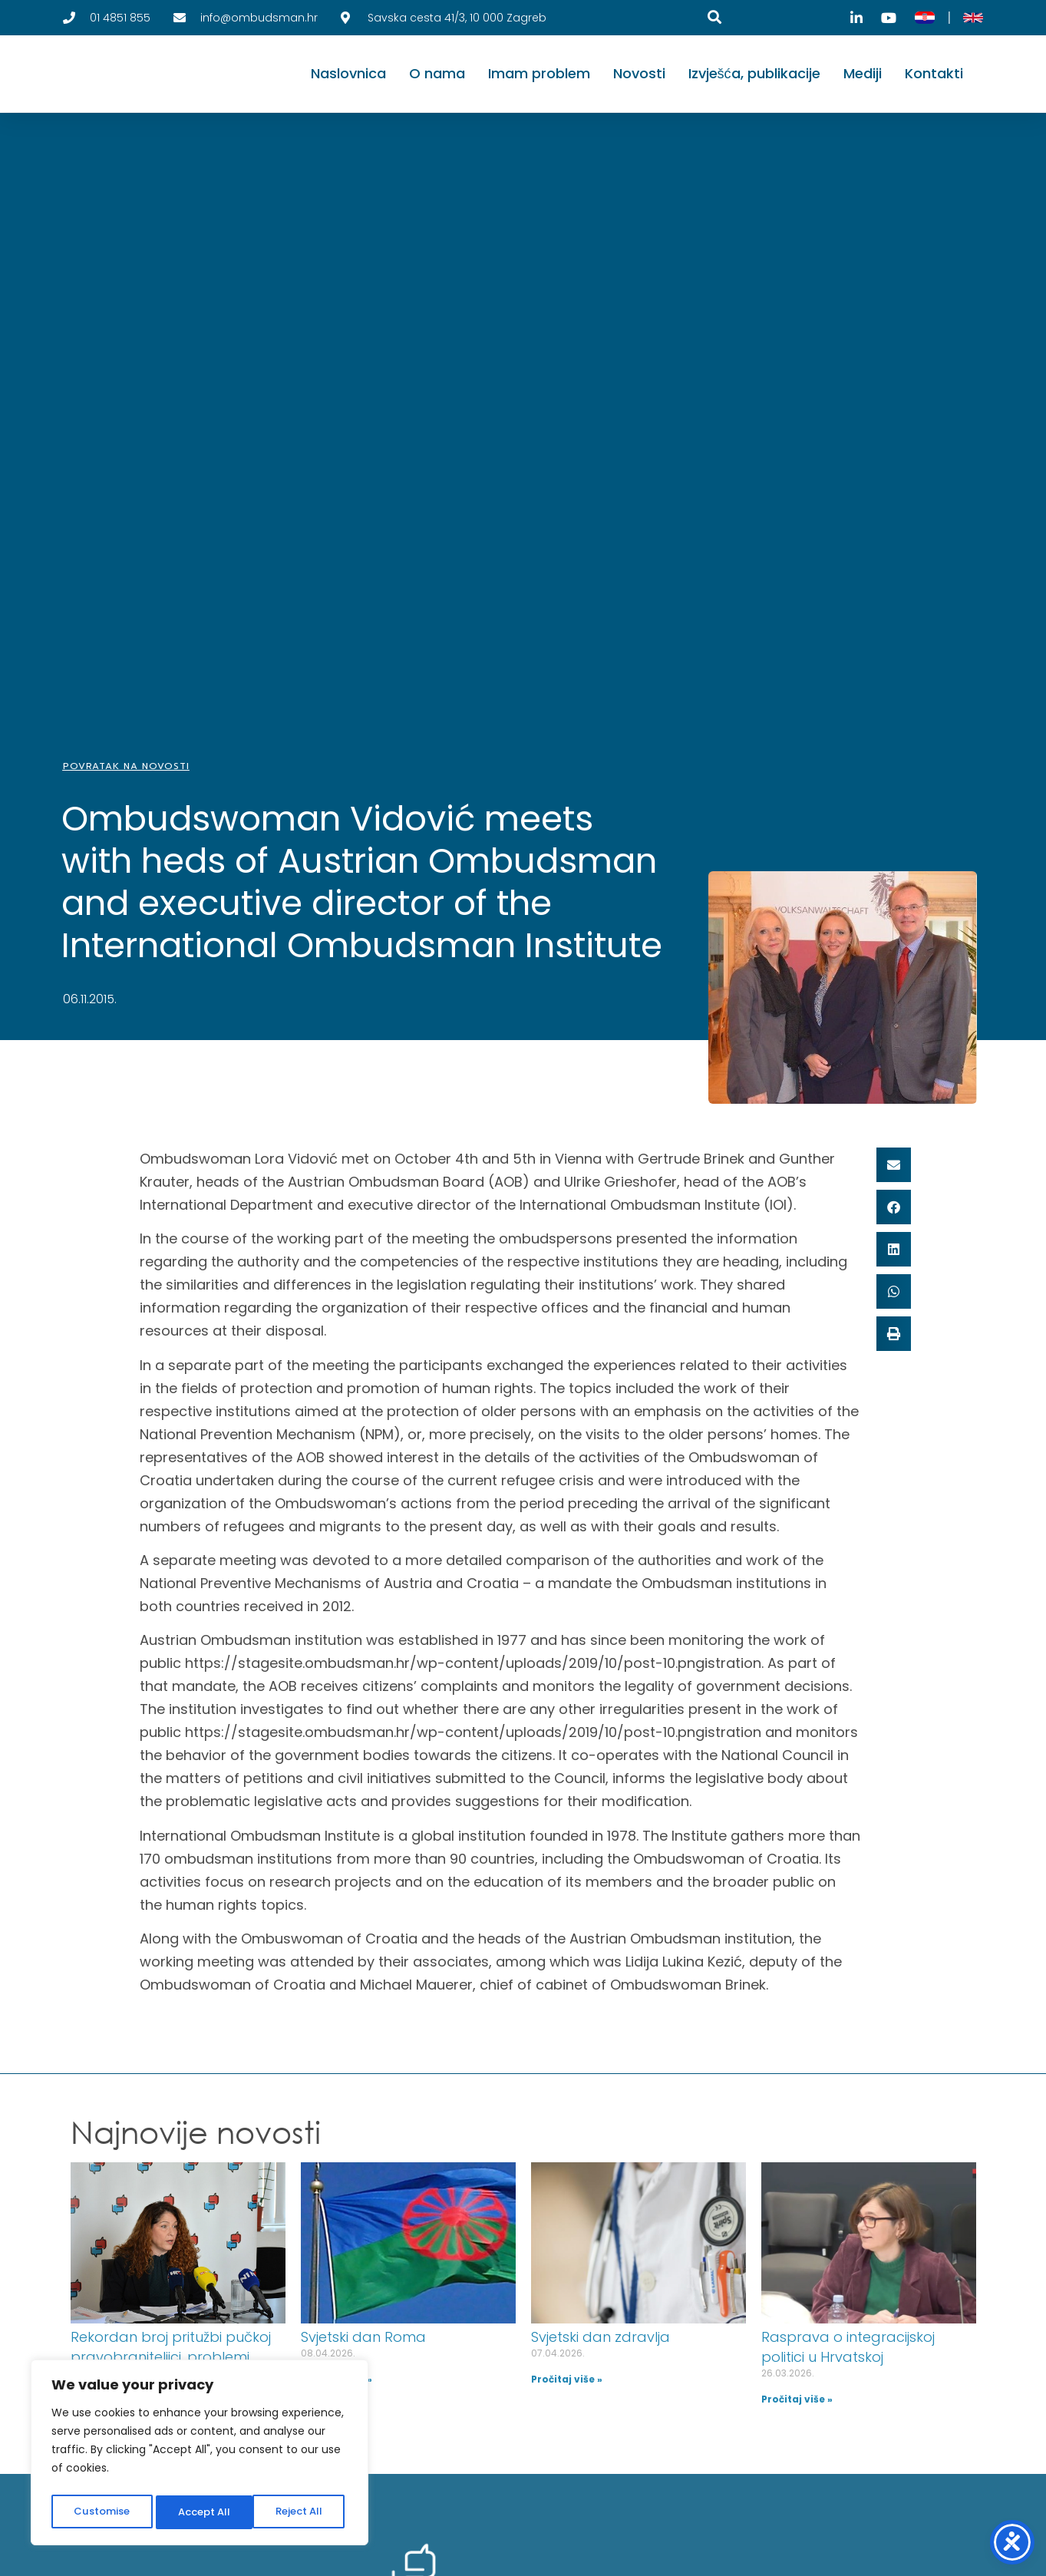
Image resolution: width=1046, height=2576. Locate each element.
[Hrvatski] (925, 18)
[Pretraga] (714, 17)
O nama (437, 73)
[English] (973, 18)
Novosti (639, 73)
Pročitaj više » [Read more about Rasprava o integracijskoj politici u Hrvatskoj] (797, 2399)
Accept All (299, 2512)
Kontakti (934, 73)
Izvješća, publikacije (754, 73)
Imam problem (539, 73)
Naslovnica (348, 73)
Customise (100, 2512)
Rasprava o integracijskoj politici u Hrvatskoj (848, 2346)
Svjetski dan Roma (363, 2336)
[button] (893, 1165)
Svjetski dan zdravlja (600, 2336)
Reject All (200, 2512)
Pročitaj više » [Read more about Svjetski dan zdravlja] (566, 2379)
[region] (199, 2455)
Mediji (862, 73)
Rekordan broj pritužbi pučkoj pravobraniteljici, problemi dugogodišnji (171, 2356)
